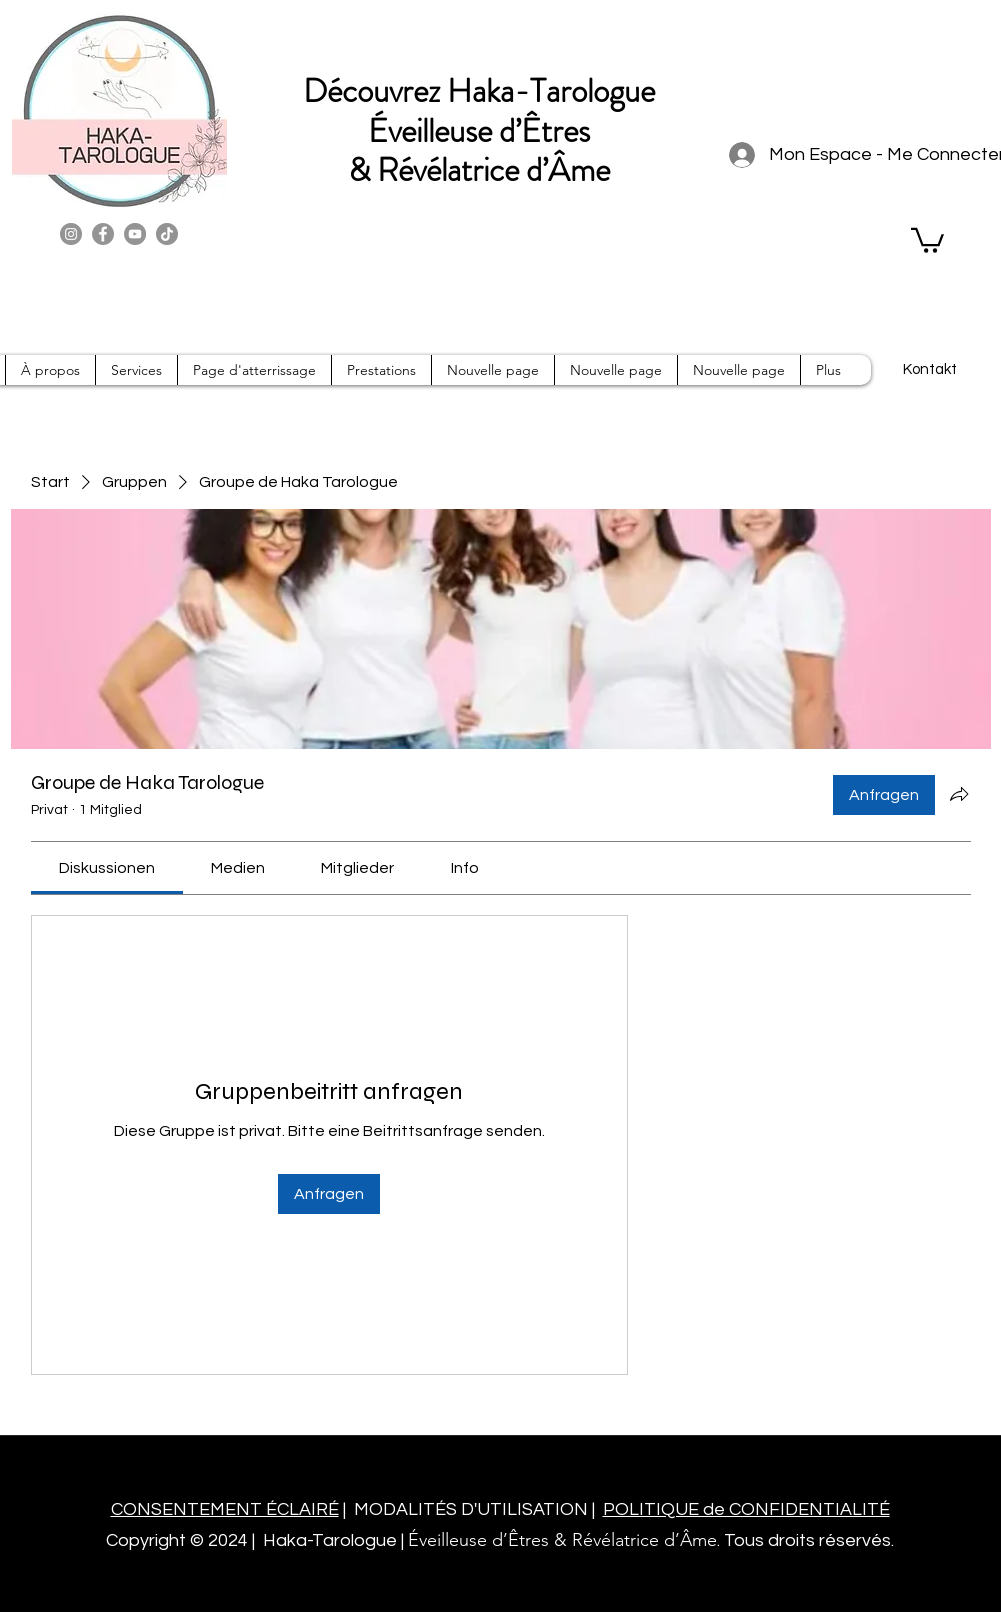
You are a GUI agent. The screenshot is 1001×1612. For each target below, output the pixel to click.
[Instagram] (71, 234)
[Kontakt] (930, 370)
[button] (927, 239)
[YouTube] (135, 234)
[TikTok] (167, 234)
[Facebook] (103, 234)
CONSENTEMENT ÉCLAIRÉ (225, 1509)
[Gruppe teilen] (959, 794)
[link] (107, 868)
